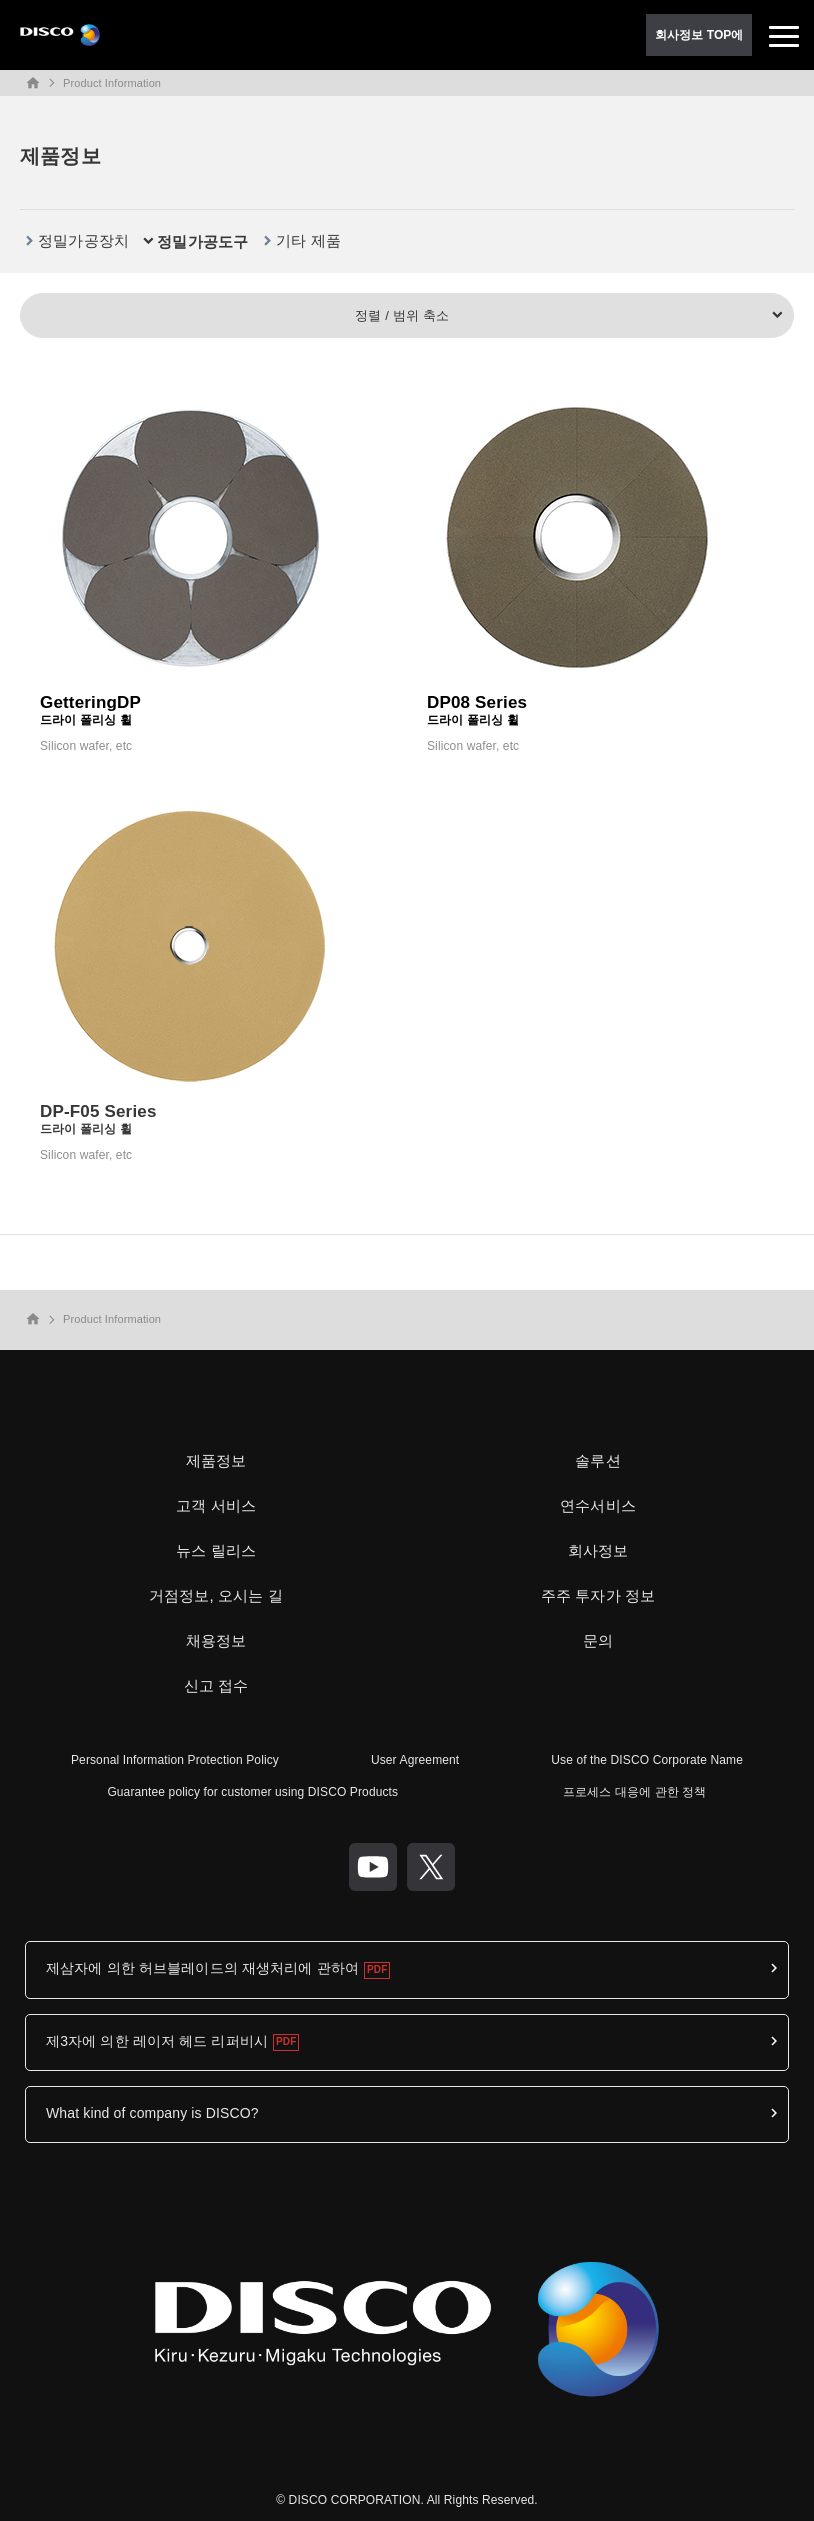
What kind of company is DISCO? (152, 2113)
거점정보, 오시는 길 (216, 1595)
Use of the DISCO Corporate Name (647, 1760)
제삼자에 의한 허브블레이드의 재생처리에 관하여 (202, 1968)
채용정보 (216, 1640)
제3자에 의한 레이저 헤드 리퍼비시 (157, 2041)
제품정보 (216, 1460)
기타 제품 (308, 240)
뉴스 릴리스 (216, 1550)
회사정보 (598, 1550)
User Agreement (415, 1760)
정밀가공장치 (83, 240)
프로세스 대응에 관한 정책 (635, 1792)
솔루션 (597, 1460)
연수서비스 (598, 1505)
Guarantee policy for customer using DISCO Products (252, 1792)
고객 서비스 (216, 1505)
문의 (598, 1640)
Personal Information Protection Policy (175, 1760)
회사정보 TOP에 (699, 35)
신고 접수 (216, 1685)
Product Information (112, 83)
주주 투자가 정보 (598, 1595)
